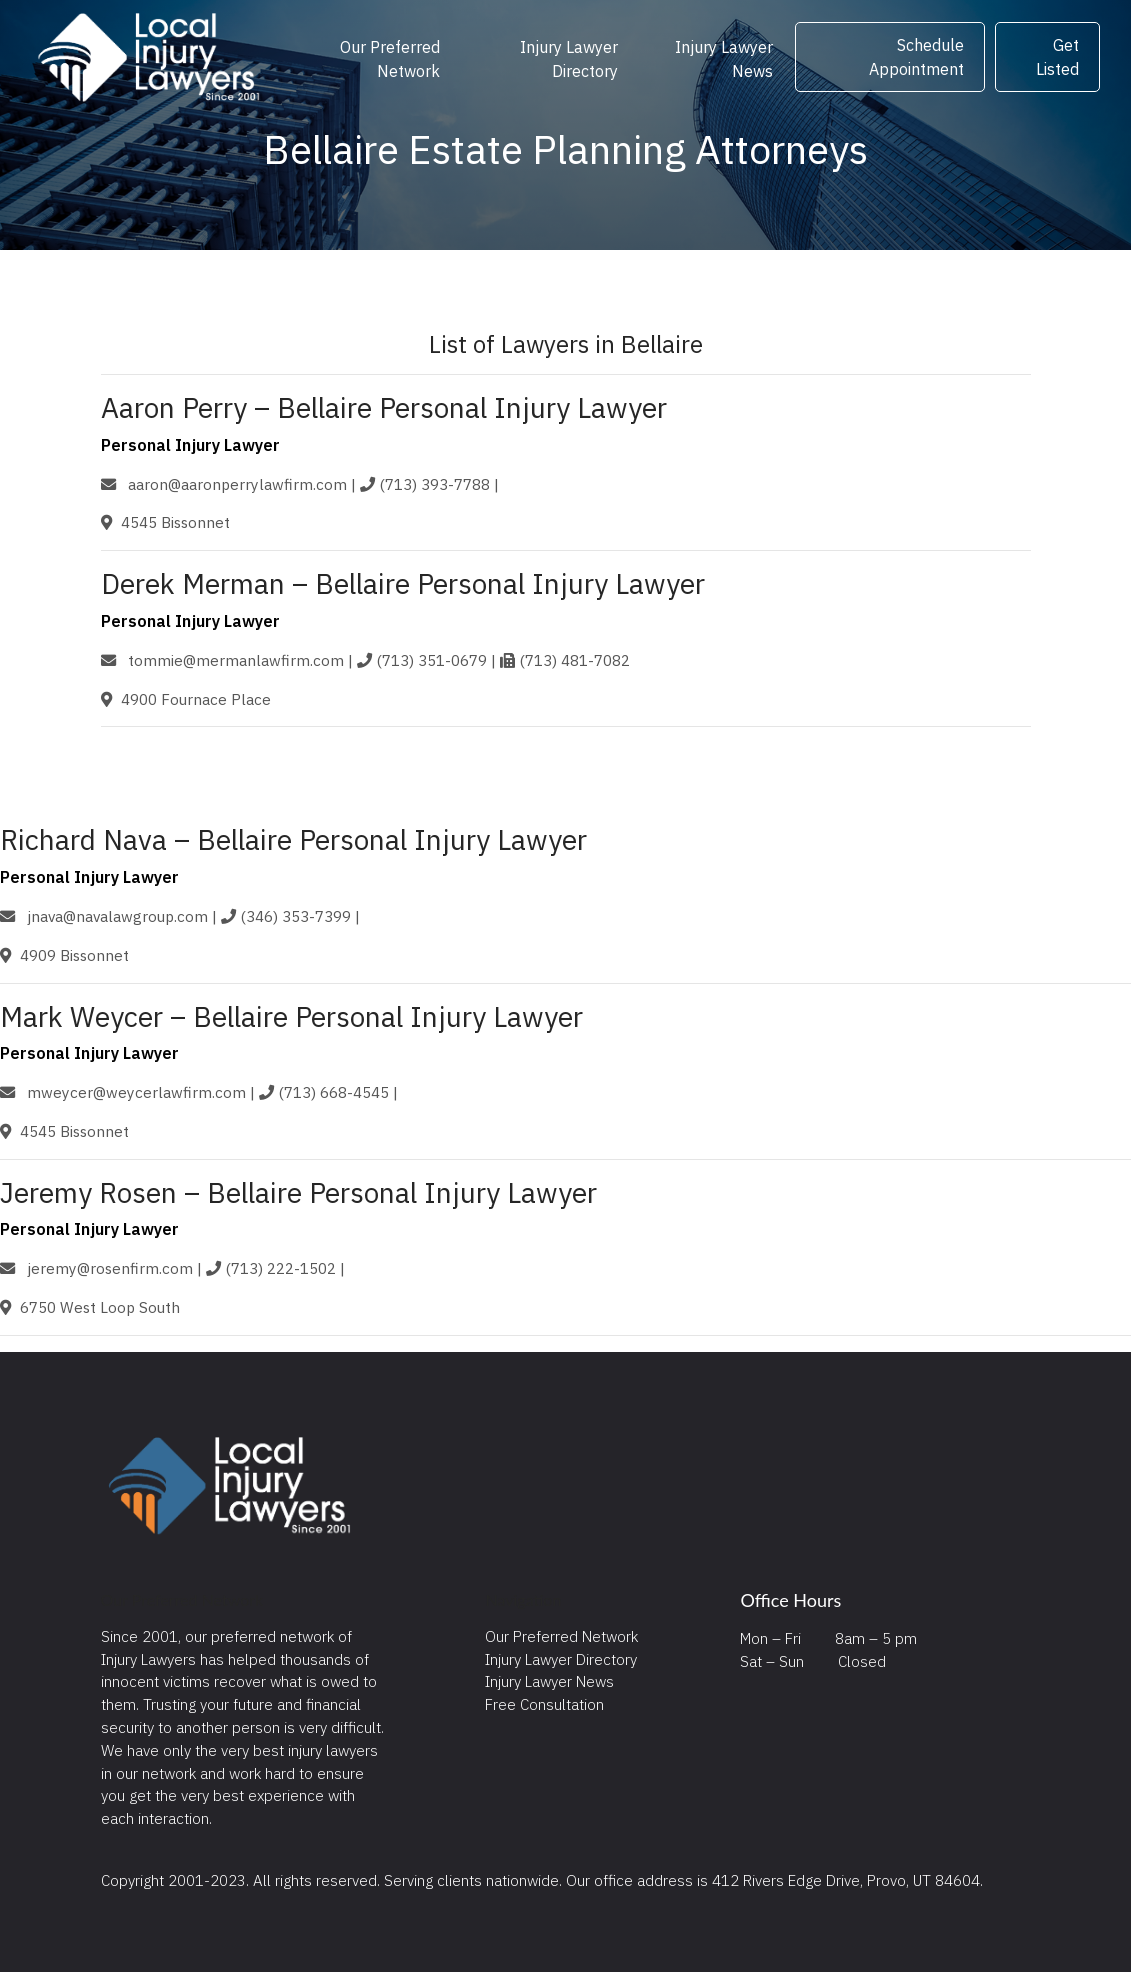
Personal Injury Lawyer (190, 445)
